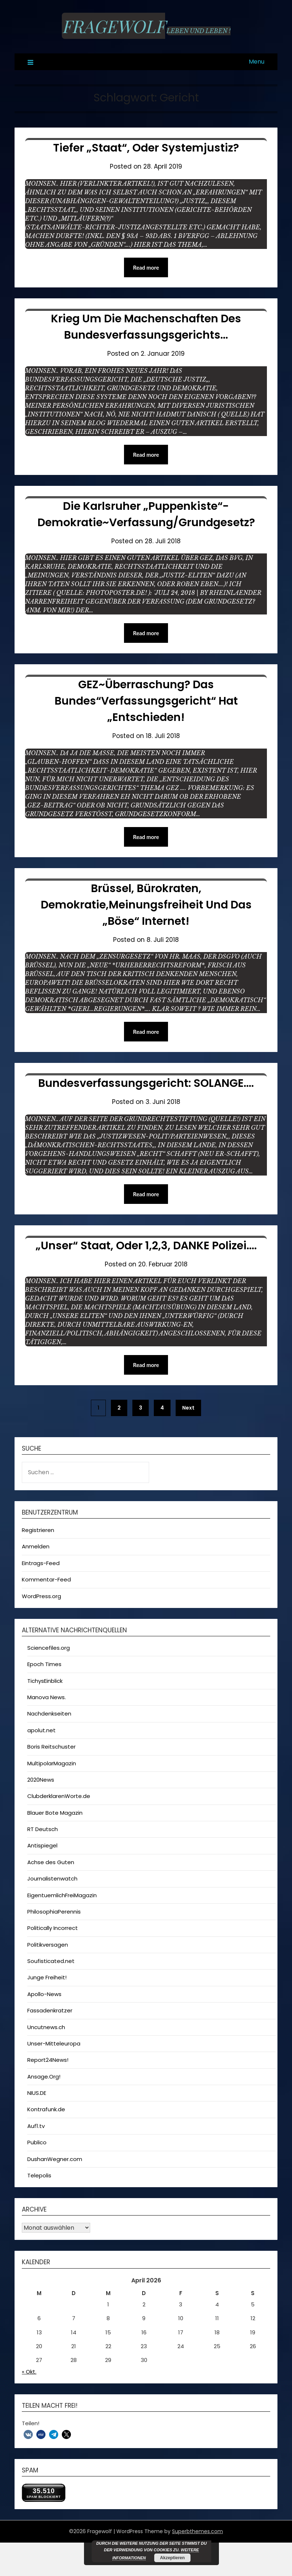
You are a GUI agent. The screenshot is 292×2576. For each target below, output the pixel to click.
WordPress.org (41, 1596)
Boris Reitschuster (51, 1746)
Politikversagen (47, 1944)
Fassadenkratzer (49, 2010)
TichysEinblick (45, 1681)
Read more (146, 267)
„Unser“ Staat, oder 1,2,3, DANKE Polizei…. (146, 1245)
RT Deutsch (42, 1829)
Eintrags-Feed (41, 1563)
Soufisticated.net (51, 1961)
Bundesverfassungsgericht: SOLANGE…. (146, 1083)
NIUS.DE (36, 2093)
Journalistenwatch (52, 1878)
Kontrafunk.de (46, 2109)
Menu (256, 61)
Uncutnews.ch (46, 2027)
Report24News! (47, 2060)
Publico (37, 2142)
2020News (40, 1779)
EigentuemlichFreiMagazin (62, 1895)
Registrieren (38, 1530)
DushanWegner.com (54, 2159)
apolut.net (41, 1730)
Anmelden (35, 1546)
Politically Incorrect (52, 1928)
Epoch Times (44, 1664)
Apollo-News (44, 1994)
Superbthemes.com (197, 2531)
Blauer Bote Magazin (55, 1813)
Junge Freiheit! (47, 1977)
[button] (28, 2434)
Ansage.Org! (43, 2076)
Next (188, 1407)
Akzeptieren (172, 2557)
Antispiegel (42, 1845)
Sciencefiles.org (48, 1648)
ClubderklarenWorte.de (58, 1796)
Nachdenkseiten (49, 1713)
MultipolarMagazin (51, 1763)
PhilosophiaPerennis (54, 1911)
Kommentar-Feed (46, 1579)
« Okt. (29, 2371)
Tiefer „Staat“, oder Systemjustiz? (146, 148)
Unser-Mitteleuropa (53, 2043)
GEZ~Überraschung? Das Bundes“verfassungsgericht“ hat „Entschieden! (146, 701)
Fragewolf (113, 25)
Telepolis (39, 2175)
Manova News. (46, 1697)
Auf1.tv (36, 2126)
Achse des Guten (50, 1862)
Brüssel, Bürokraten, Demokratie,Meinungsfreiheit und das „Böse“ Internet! (146, 905)
